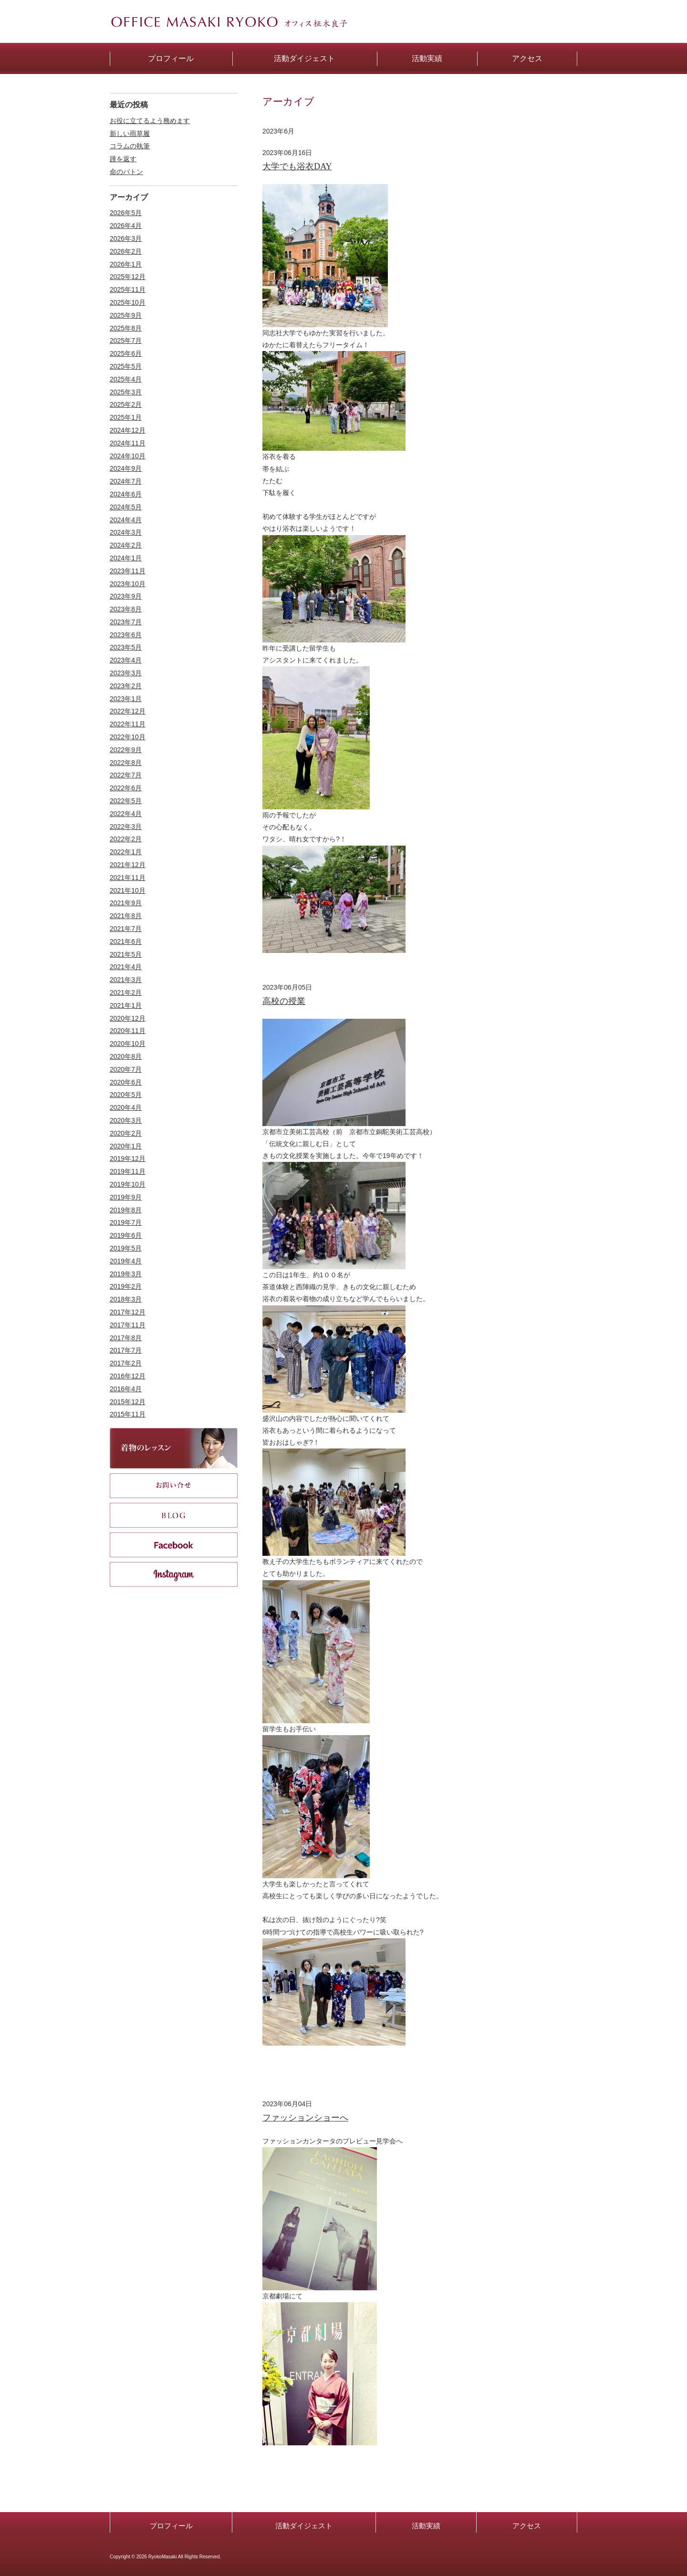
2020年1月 (126, 1146)
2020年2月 (126, 1133)
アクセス (526, 2526)
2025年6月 (126, 353)
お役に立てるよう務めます (150, 120)
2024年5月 (126, 507)
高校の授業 (283, 1001)
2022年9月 (126, 750)
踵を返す (123, 159)
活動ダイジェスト (304, 2526)
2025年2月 (126, 404)
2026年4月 (126, 225)
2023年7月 (126, 622)
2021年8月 (126, 916)
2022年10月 (128, 737)
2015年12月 (128, 1402)
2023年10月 (128, 584)
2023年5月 (126, 647)
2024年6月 (126, 494)
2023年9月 (126, 596)
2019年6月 (126, 1235)
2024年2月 (126, 545)
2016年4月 (126, 1389)
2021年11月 (128, 877)
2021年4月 (126, 967)
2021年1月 (126, 1005)
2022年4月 (126, 813)
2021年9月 (126, 903)
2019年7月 (126, 1222)
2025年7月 (126, 340)
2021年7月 (126, 928)
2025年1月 (126, 417)
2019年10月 (128, 1184)
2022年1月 (126, 852)
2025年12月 (128, 276)
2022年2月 (126, 839)
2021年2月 (126, 992)
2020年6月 (126, 1082)
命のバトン (126, 172)
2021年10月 (128, 890)
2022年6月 (126, 788)
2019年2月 (126, 1286)
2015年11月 (128, 1414)
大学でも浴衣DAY (297, 166)
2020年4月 (126, 1107)
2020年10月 (128, 1043)
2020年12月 (128, 1018)
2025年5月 (126, 366)
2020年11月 (128, 1031)
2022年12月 (128, 711)
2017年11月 (128, 1325)
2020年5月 (126, 1094)
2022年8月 (126, 762)
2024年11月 (128, 443)
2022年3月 (126, 826)
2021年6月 (126, 941)
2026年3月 (126, 238)
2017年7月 (126, 1350)
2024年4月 (126, 520)
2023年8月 (126, 609)
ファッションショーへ (305, 2117)
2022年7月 (126, 775)
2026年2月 (126, 251)
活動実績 (426, 2526)
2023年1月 (126, 699)
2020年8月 (126, 1056)
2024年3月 (126, 532)
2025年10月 (128, 302)
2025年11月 (128, 289)
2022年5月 (126, 801)
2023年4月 (126, 660)
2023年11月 (128, 571)
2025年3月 (126, 392)
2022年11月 (128, 724)
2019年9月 (126, 1197)
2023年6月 (126, 635)
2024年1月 (126, 558)
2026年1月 (126, 264)
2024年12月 (128, 430)
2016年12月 (128, 1376)
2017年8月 (126, 1338)
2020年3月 (126, 1120)
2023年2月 (126, 686)
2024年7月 (126, 481)
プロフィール (171, 2526)
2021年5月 (126, 954)
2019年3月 (126, 1274)
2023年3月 (126, 673)
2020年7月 (126, 1069)
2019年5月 (126, 1248)
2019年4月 (126, 1261)
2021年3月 (126, 979)
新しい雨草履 (130, 133)
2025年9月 (126, 315)
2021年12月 (128, 865)
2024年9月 (126, 468)
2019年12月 (128, 1158)
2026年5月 (126, 213)
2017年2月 (126, 1363)
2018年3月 (126, 1299)
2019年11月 (128, 1171)
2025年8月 (126, 328)
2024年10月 (128, 456)
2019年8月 (126, 1210)
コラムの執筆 (130, 146)
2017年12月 (128, 1312)
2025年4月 (126, 379)
